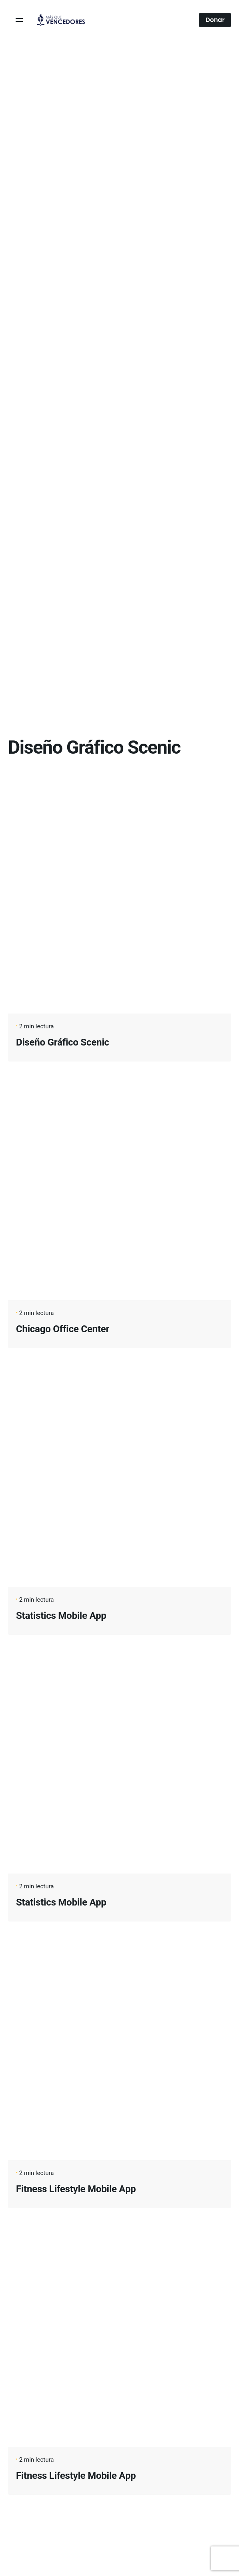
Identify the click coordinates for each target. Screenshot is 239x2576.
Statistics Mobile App (61, 1615)
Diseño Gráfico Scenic (62, 1042)
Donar (215, 20)
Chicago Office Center (62, 1329)
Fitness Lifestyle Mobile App (76, 2189)
